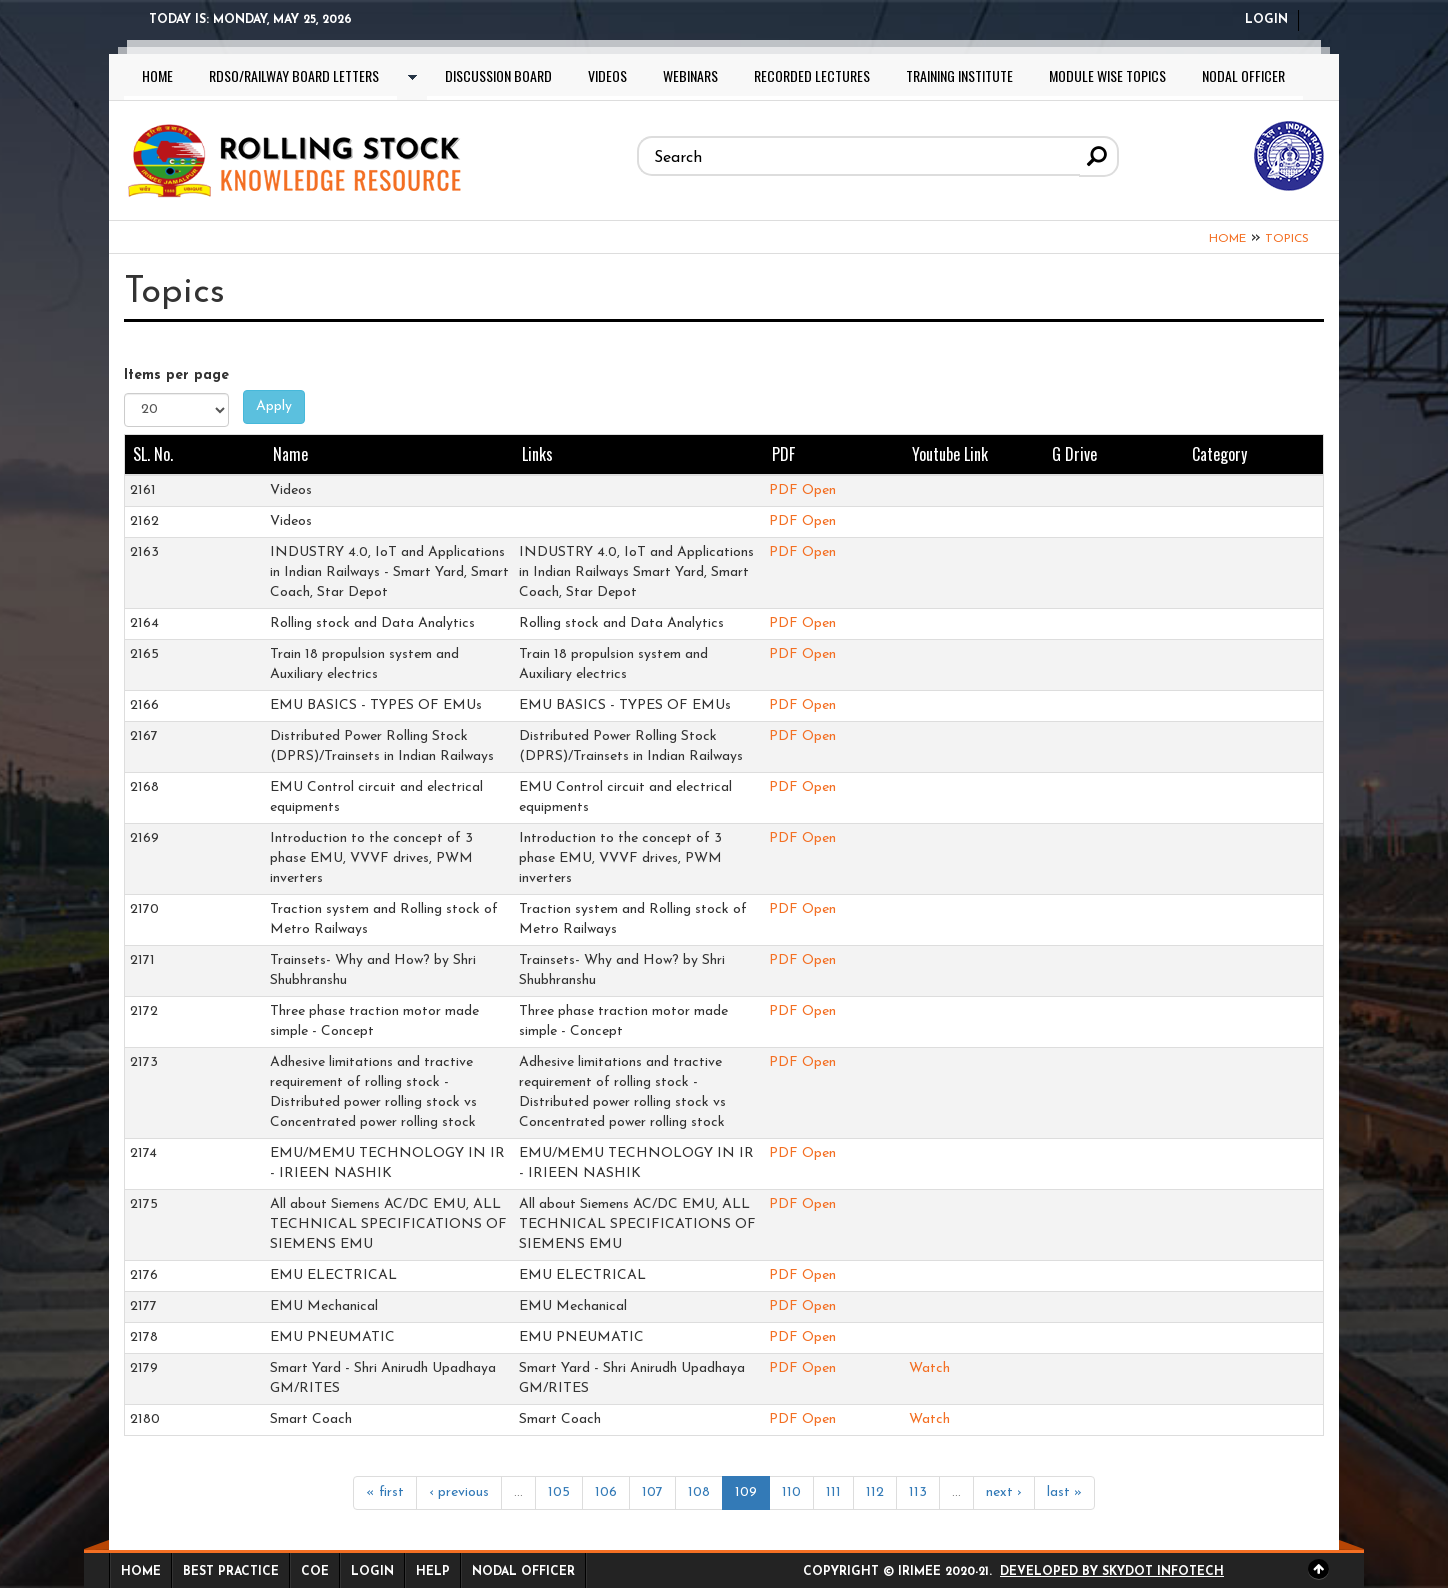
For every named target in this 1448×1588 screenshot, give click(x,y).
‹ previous (459, 1492)
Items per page (176, 375)
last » (1064, 1492)
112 (875, 1492)
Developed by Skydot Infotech (1112, 1572)
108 (699, 1492)
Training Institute (959, 75)
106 (606, 1492)
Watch (929, 1368)
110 (791, 1492)
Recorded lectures (812, 75)
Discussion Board (498, 75)
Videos (607, 75)
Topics (1287, 238)
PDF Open (802, 490)
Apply (274, 405)
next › (1004, 1492)
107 (652, 1492)
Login (1266, 20)
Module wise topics (1107, 75)
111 (833, 1492)
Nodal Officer (1243, 75)
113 (918, 1492)
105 (559, 1492)
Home (157, 75)
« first (385, 1492)
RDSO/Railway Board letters (294, 75)
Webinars (690, 75)
